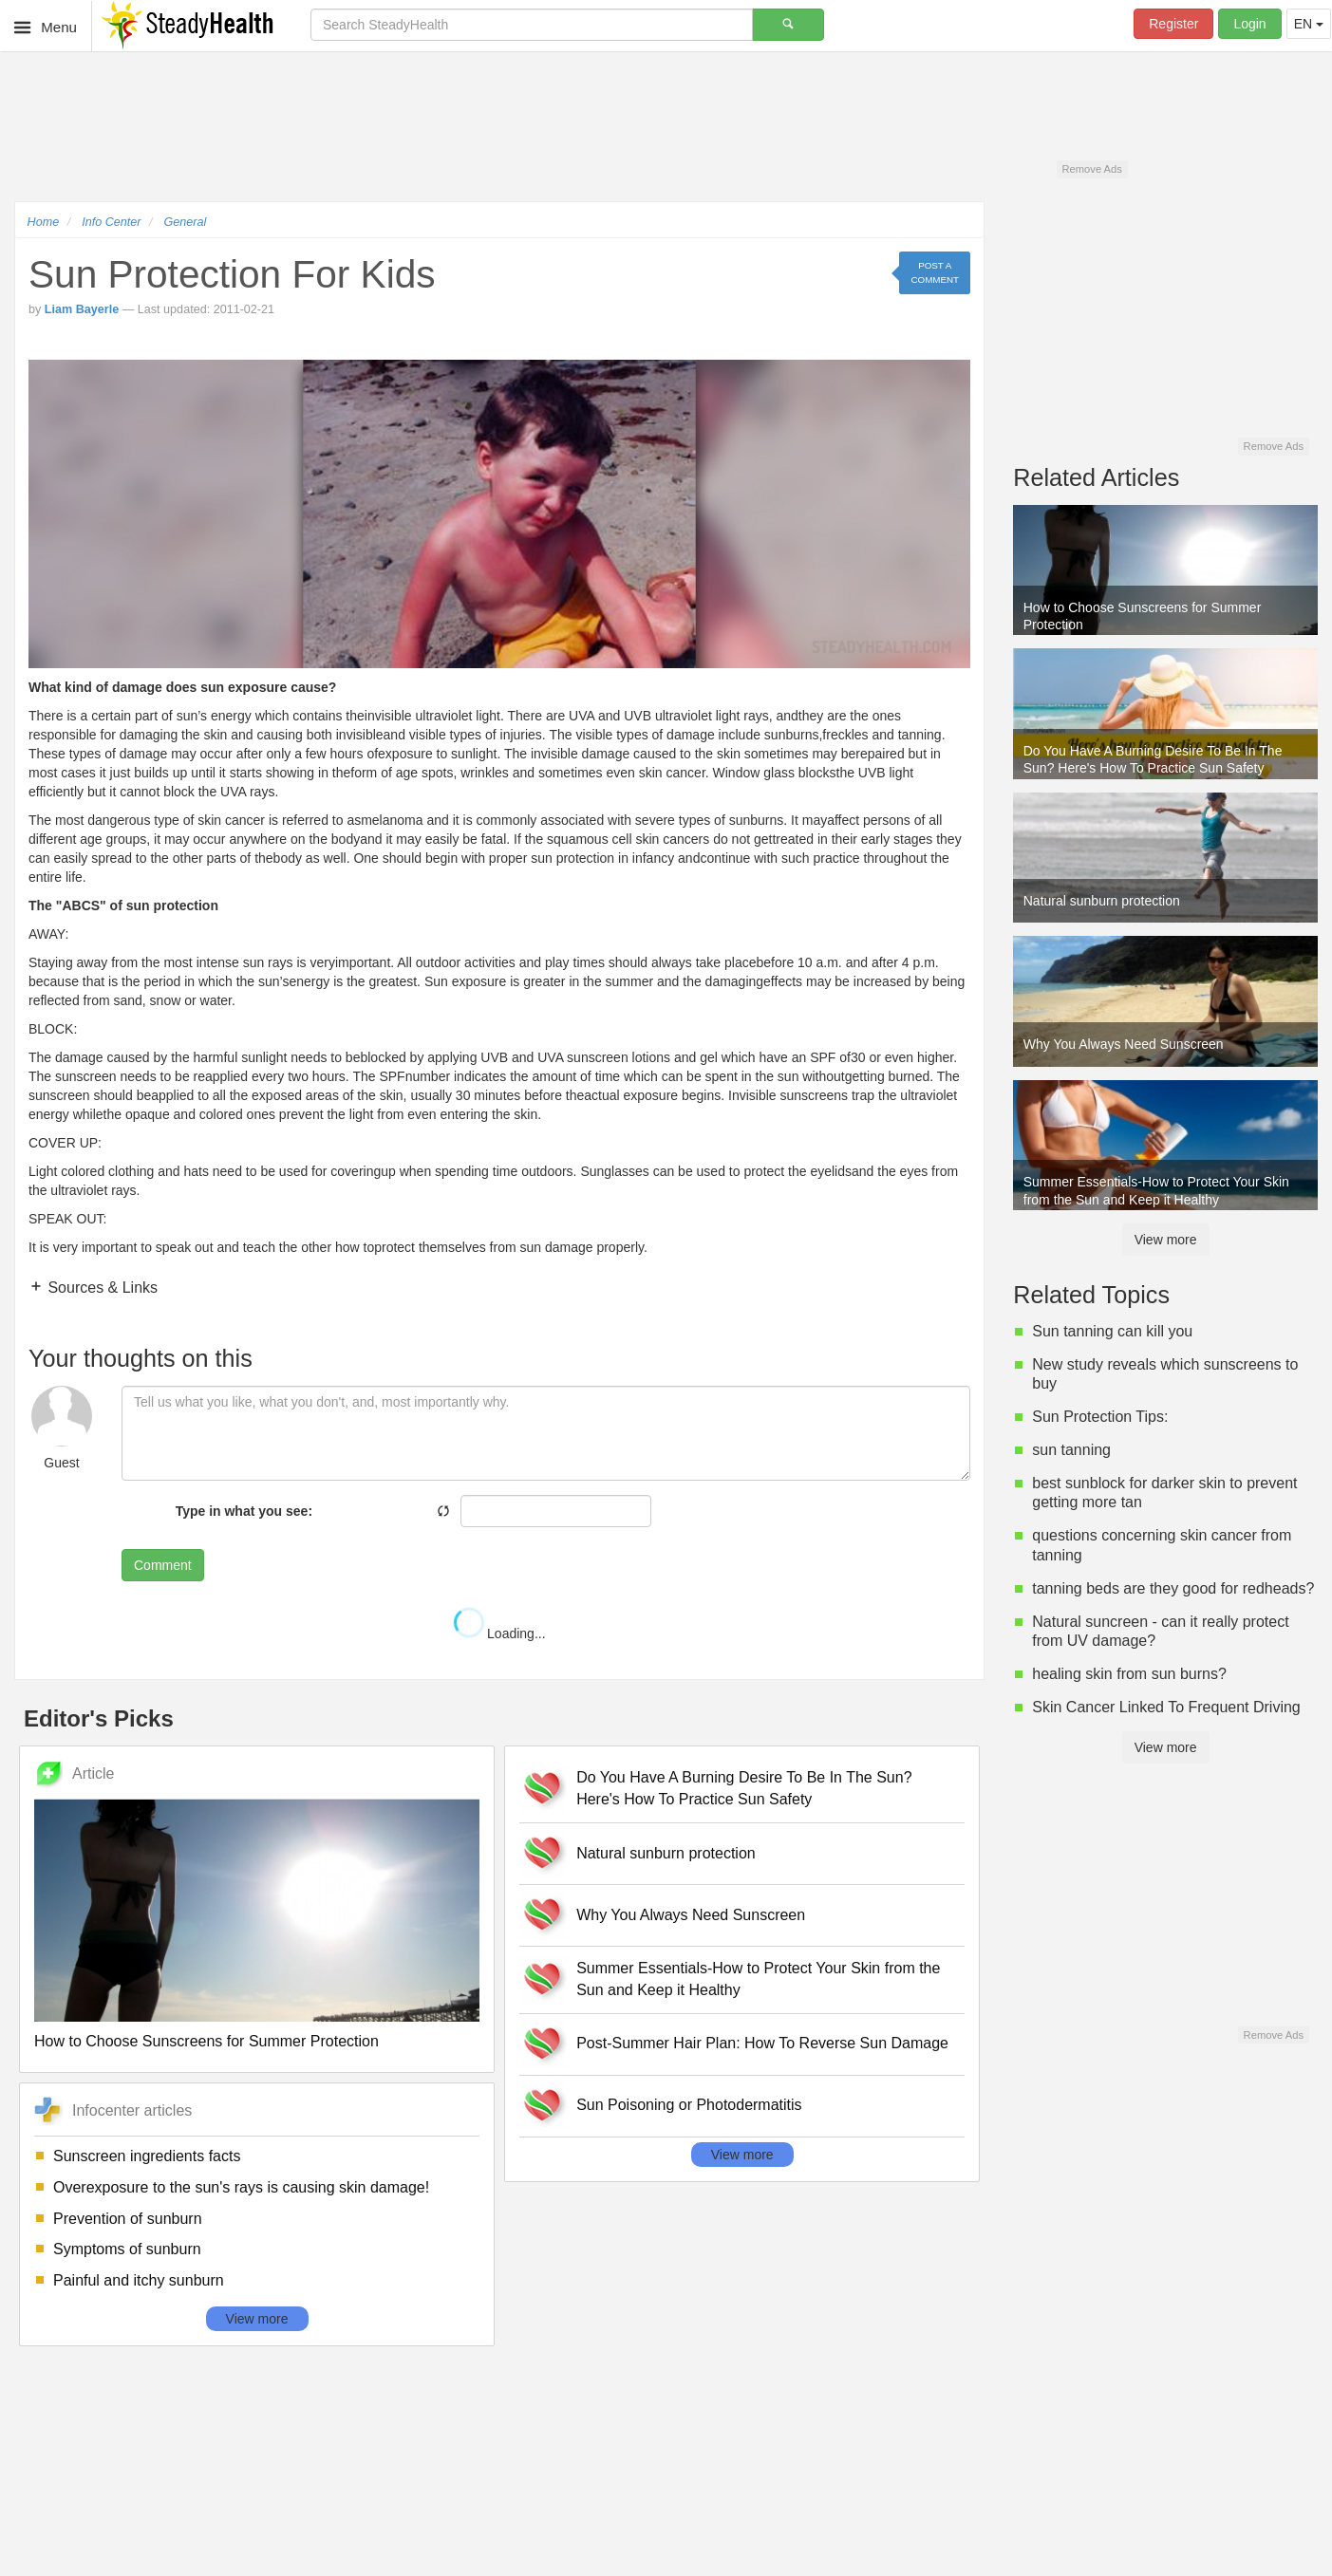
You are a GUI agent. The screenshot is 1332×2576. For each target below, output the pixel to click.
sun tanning (1071, 1450)
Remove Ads (1091, 169)
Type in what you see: (244, 1511)
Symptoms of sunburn (127, 2249)
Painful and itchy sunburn (138, 2280)
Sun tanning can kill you (1112, 1331)
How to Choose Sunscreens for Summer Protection (206, 2041)
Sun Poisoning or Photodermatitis (688, 2105)
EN (1308, 23)
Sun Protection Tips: (1100, 1417)
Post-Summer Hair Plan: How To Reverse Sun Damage (762, 2043)
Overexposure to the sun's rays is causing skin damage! (241, 2187)
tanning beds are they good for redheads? (1173, 1588)
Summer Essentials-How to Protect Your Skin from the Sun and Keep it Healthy (758, 1979)
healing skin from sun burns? (1129, 1674)
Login (1249, 23)
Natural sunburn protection (666, 1853)
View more (257, 2318)
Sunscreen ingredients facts (146, 2156)
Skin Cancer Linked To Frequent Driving (1166, 1707)
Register (1173, 23)
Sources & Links (101, 1287)
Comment (163, 1565)
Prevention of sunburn (127, 2219)
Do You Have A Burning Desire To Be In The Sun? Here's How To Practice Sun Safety (743, 1788)
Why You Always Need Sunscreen (690, 1915)
